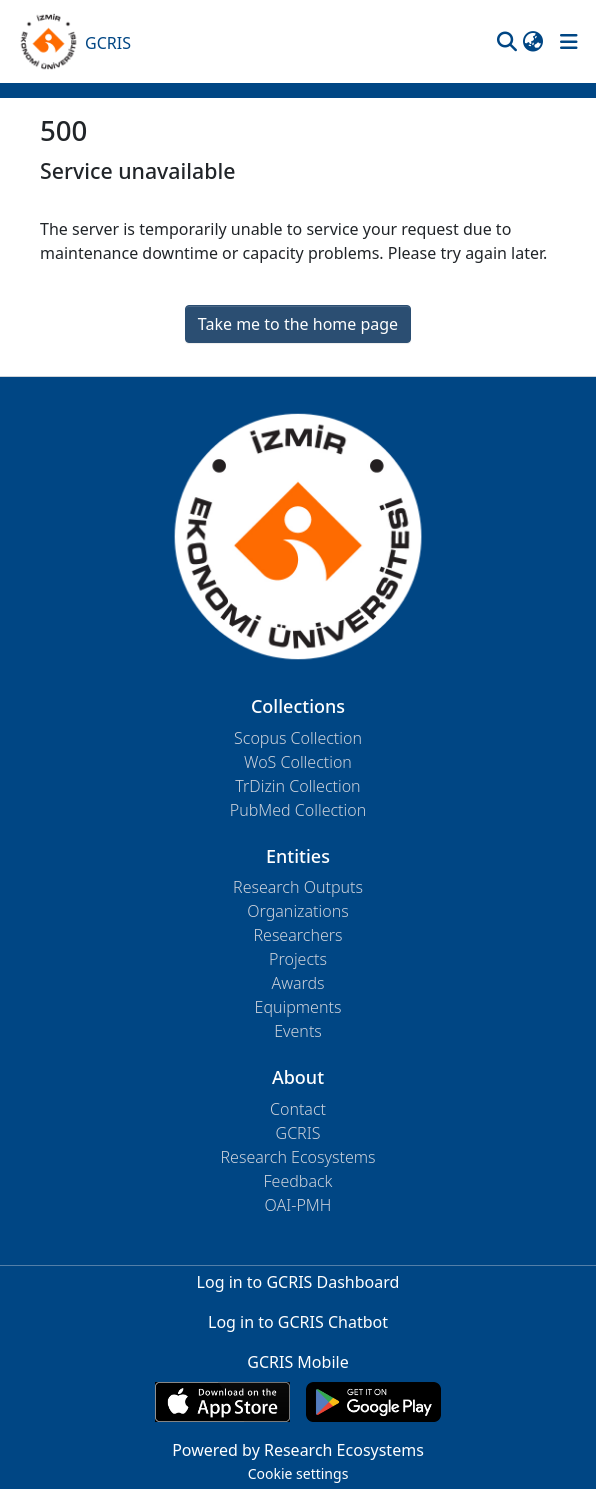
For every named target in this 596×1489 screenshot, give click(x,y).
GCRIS (298, 1133)
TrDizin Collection (297, 786)
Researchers (297, 935)
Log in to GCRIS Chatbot (298, 1322)
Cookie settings (298, 1473)
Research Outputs (298, 887)
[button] (506, 42)
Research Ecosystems (297, 1157)
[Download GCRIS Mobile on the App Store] (222, 1402)
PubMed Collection (298, 810)
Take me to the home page (298, 324)
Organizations (297, 911)
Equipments (298, 1007)
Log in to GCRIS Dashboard (298, 1282)
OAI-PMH (298, 1205)
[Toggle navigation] (569, 42)
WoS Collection (298, 762)
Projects (298, 959)
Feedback (297, 1181)
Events (298, 1031)
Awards (297, 983)
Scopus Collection (298, 738)
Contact (298, 1109)
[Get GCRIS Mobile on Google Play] (373, 1402)
